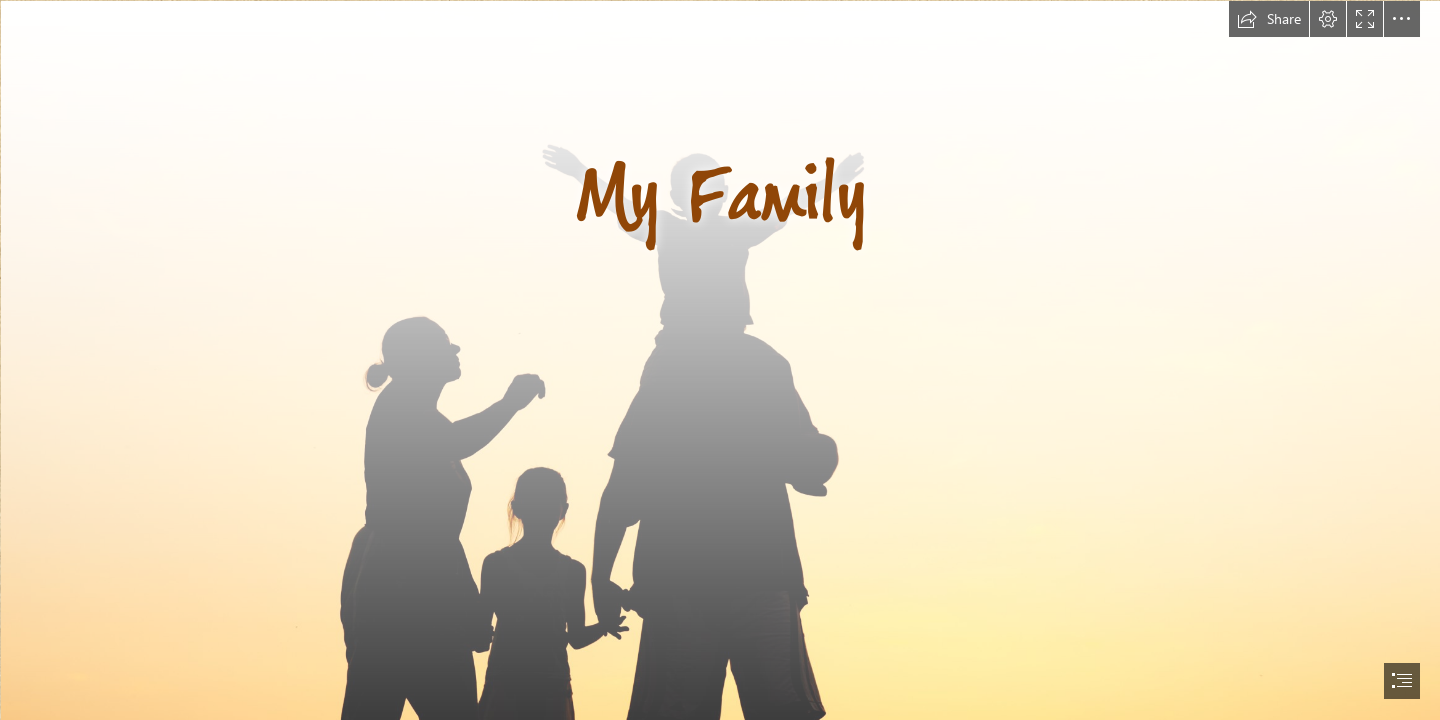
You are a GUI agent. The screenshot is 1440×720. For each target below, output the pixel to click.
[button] (1269, 19)
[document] (720, 360)
